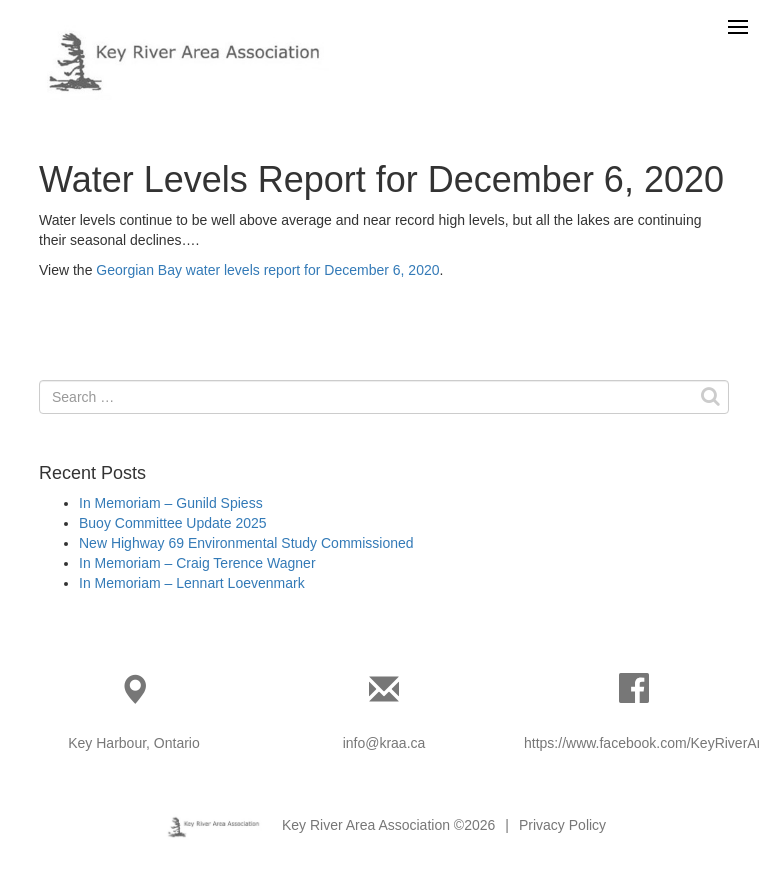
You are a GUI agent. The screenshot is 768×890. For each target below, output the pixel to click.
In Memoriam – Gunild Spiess (171, 503)
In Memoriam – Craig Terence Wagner (197, 563)
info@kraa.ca (384, 743)
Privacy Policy (562, 825)
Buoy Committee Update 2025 (173, 523)
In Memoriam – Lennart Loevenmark (192, 583)
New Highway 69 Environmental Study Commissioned (246, 543)
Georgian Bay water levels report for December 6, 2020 (267, 270)
